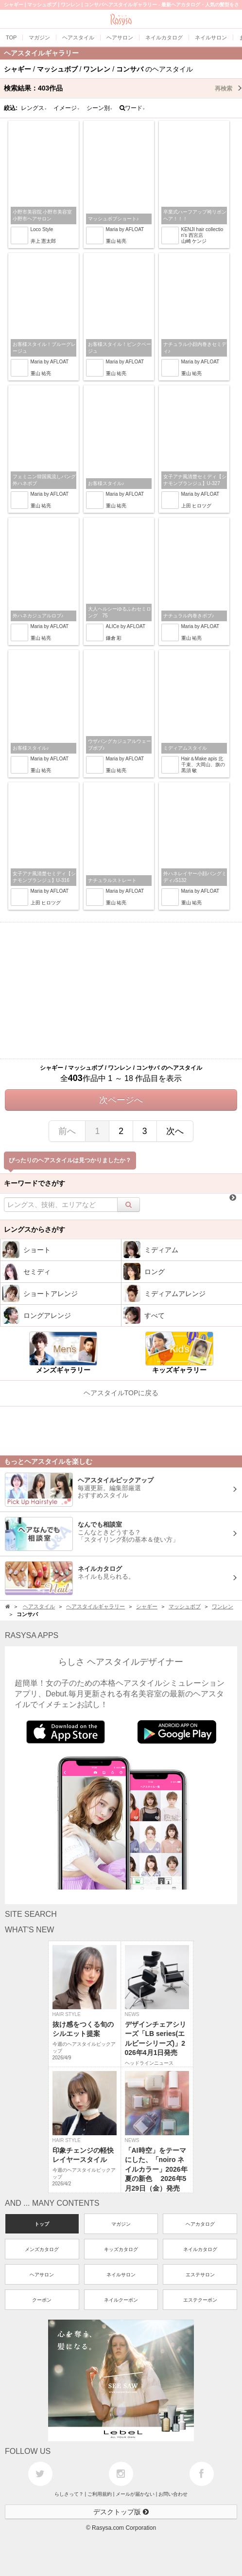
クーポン (42, 2300)
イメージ (66, 108)
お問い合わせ (173, 2494)
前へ (67, 1131)
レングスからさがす (34, 1229)
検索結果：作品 (123, 88)
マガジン (121, 2224)
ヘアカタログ (200, 2224)
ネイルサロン (121, 2274)
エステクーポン (200, 2300)
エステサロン (200, 2274)
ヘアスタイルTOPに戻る (121, 1393)
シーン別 (99, 108)
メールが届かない (135, 2494)
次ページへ (121, 1100)
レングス (34, 108)
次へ (175, 1131)
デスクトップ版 (121, 2512)
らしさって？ (69, 2494)
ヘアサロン (42, 2274)
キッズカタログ (121, 2249)
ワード (132, 108)
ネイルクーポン (121, 2300)
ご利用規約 (99, 2494)
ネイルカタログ (200, 2249)
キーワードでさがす (34, 1183)
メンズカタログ (42, 2249)
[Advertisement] (121, 990)
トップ (42, 2224)
